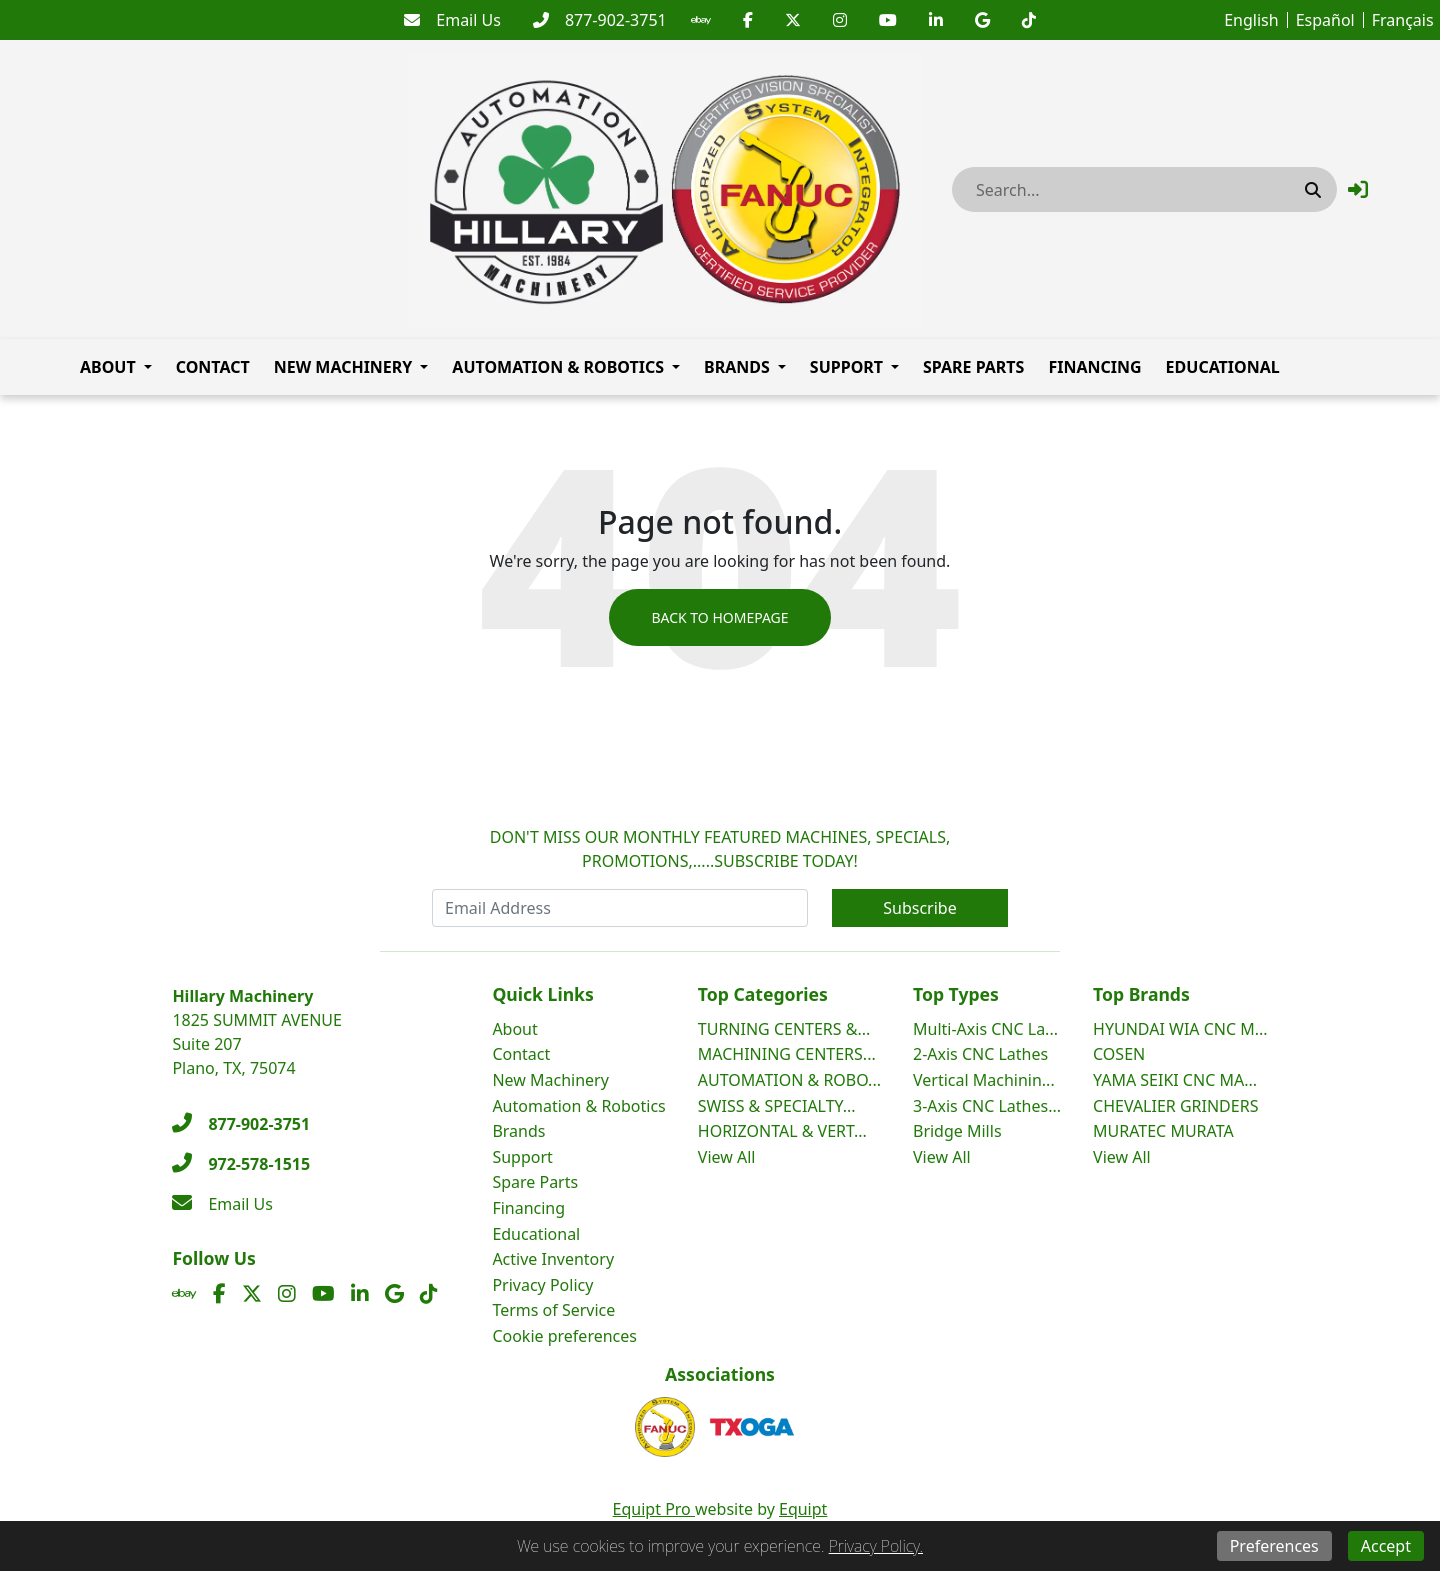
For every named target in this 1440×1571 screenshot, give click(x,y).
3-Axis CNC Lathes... (987, 1106)
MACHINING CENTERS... (787, 1054)
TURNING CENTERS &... (784, 1029)
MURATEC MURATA (1163, 1131)
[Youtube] (888, 20)
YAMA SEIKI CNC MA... (1175, 1080)
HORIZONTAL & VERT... (782, 1131)
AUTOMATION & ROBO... (789, 1080)
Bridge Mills (957, 1131)
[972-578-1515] (241, 1164)
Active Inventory (553, 1259)
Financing (1094, 367)
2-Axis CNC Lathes (980, 1054)
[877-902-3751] (600, 20)
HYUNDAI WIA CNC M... (1180, 1029)
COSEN (1119, 1054)
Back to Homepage (719, 617)
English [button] (1251, 20)
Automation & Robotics (558, 367)
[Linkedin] (936, 20)
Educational (1223, 367)
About (108, 367)
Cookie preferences (564, 1336)
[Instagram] (840, 20)
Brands (737, 367)
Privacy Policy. (876, 1546)
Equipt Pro (654, 1509)
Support (846, 367)
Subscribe (919, 908)
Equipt (803, 1509)
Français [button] (1403, 20)
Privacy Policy (542, 1285)
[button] (1358, 189)
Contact (213, 367)
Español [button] (1325, 20)
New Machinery (343, 367)
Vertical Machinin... (984, 1080)
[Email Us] (452, 20)
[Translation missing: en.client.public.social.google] (982, 20)
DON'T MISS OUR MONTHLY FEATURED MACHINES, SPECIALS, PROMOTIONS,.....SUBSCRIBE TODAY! (720, 849)
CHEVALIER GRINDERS (1175, 1106)
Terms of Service (553, 1310)
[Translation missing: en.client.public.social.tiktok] (1029, 20)
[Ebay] (701, 20)
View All (727, 1157)
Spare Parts (973, 367)
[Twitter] (793, 20)
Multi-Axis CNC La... (985, 1029)
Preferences (1274, 1546)
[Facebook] (748, 20)
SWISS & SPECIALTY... (777, 1106)
